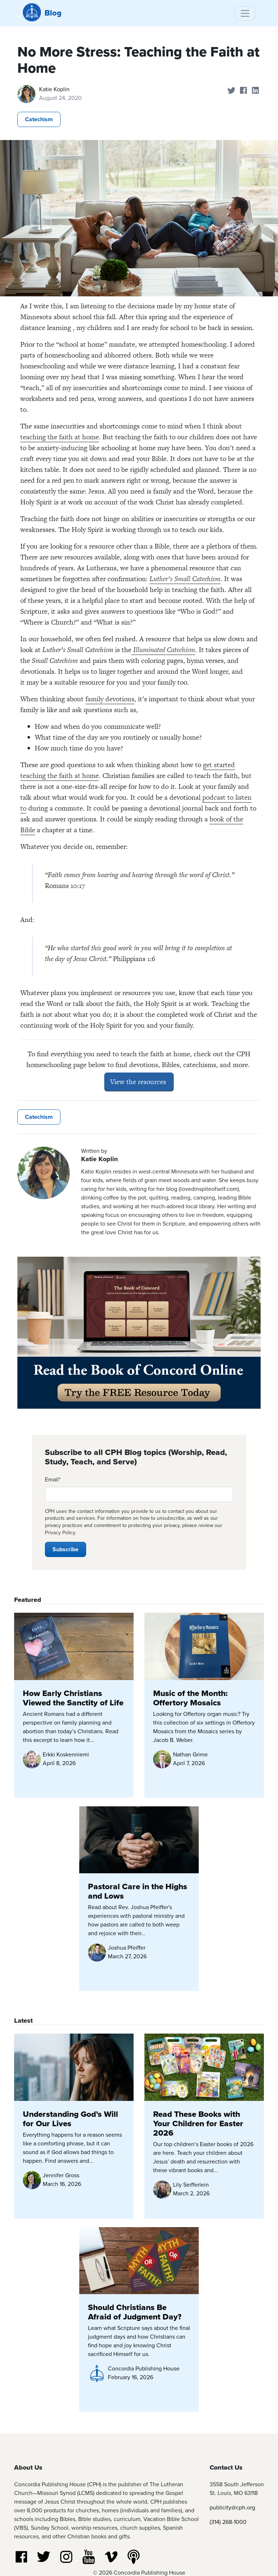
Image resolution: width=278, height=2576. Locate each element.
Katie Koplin (54, 89)
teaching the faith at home (59, 437)
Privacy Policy (60, 1532)
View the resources (139, 1082)
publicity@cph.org (232, 2507)
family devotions (109, 699)
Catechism (39, 119)
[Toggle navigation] (245, 13)
